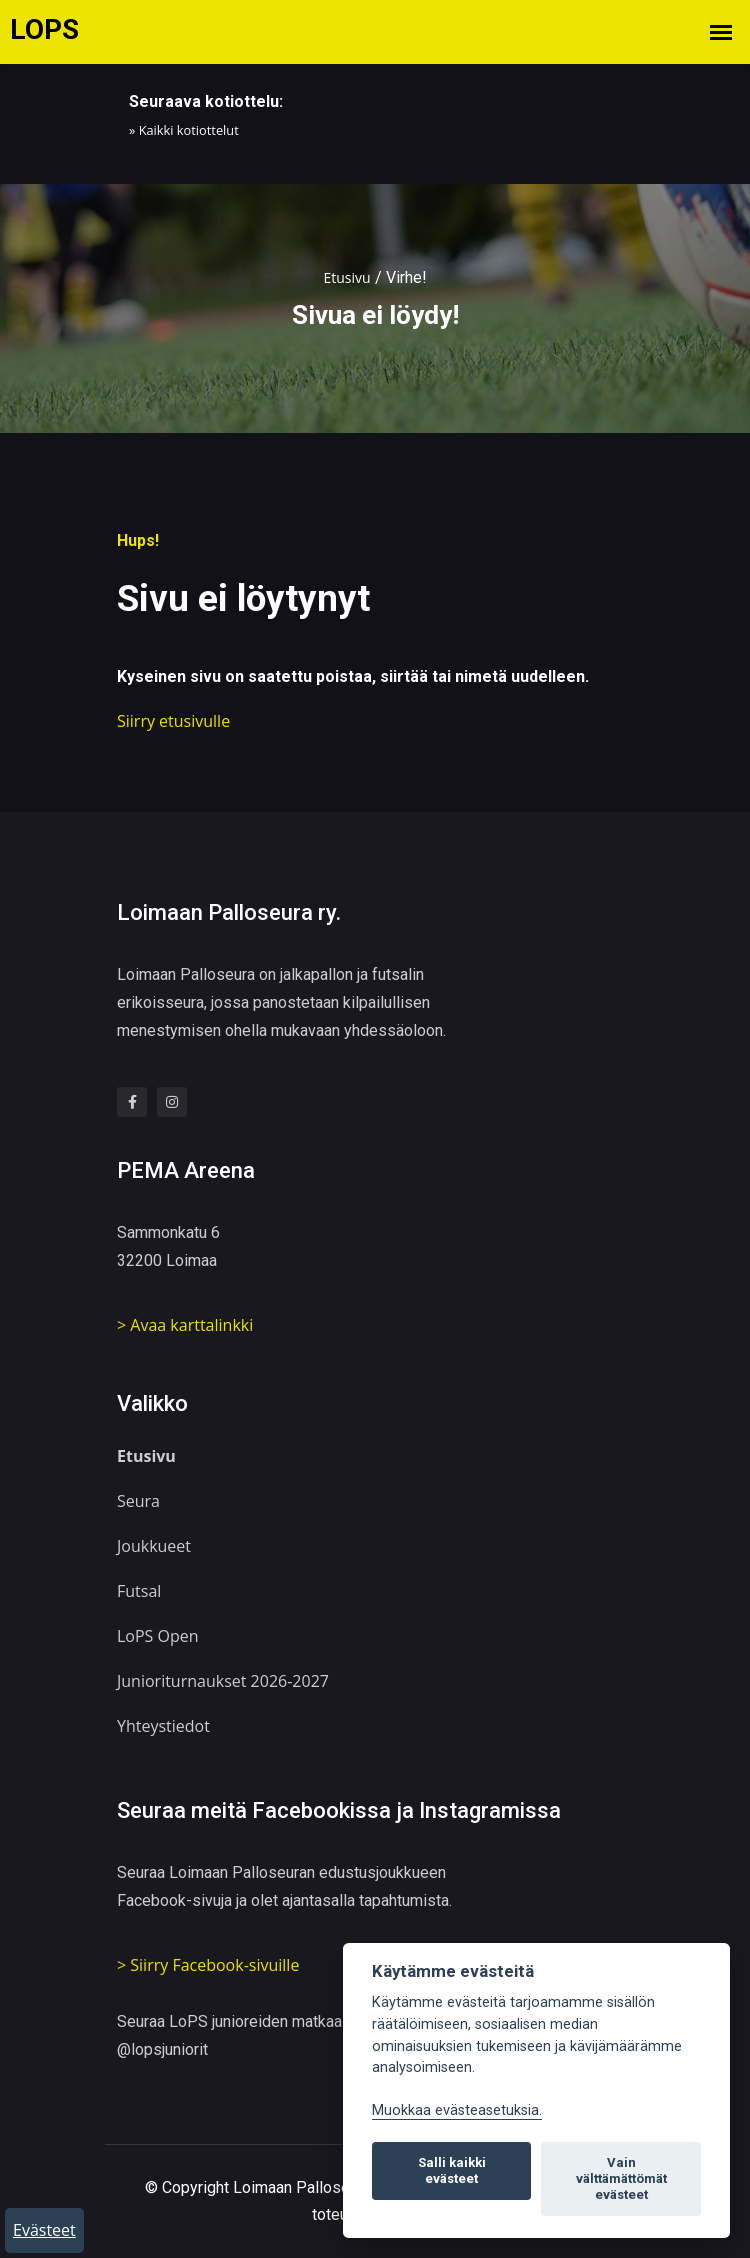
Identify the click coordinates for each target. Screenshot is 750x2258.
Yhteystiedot (163, 1726)
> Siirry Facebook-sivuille (208, 1965)
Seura (138, 1501)
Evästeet (44, 2230)
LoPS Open (158, 1636)
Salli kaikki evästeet (452, 2170)
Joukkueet (154, 1546)
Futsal (139, 1591)
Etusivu (346, 277)
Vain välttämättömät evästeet (621, 2178)
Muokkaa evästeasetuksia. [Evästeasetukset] (457, 2110)
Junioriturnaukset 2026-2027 (223, 1681)
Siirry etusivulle (173, 721)
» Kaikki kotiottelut (184, 130)
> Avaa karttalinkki (185, 1325)
